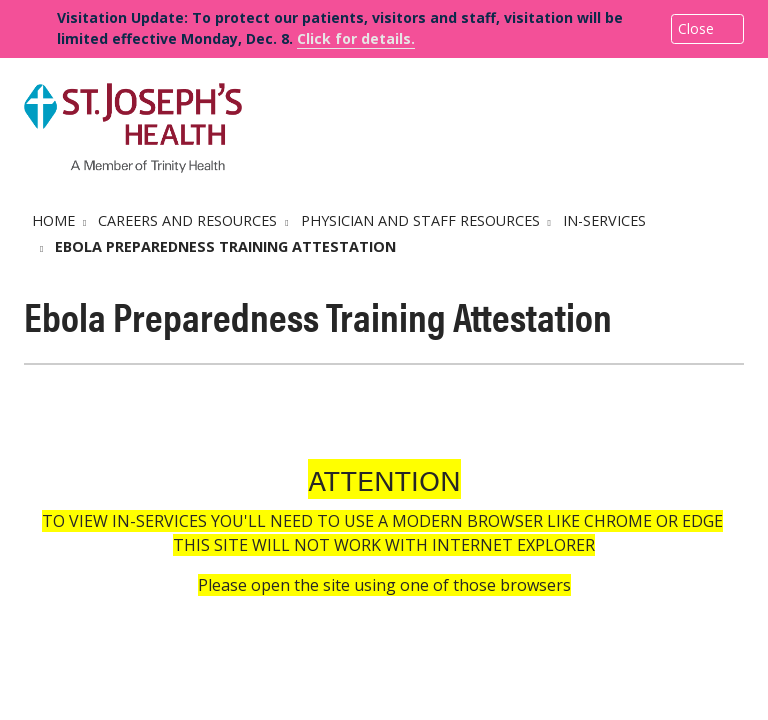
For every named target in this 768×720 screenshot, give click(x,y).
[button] (740, 95)
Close (696, 28)
